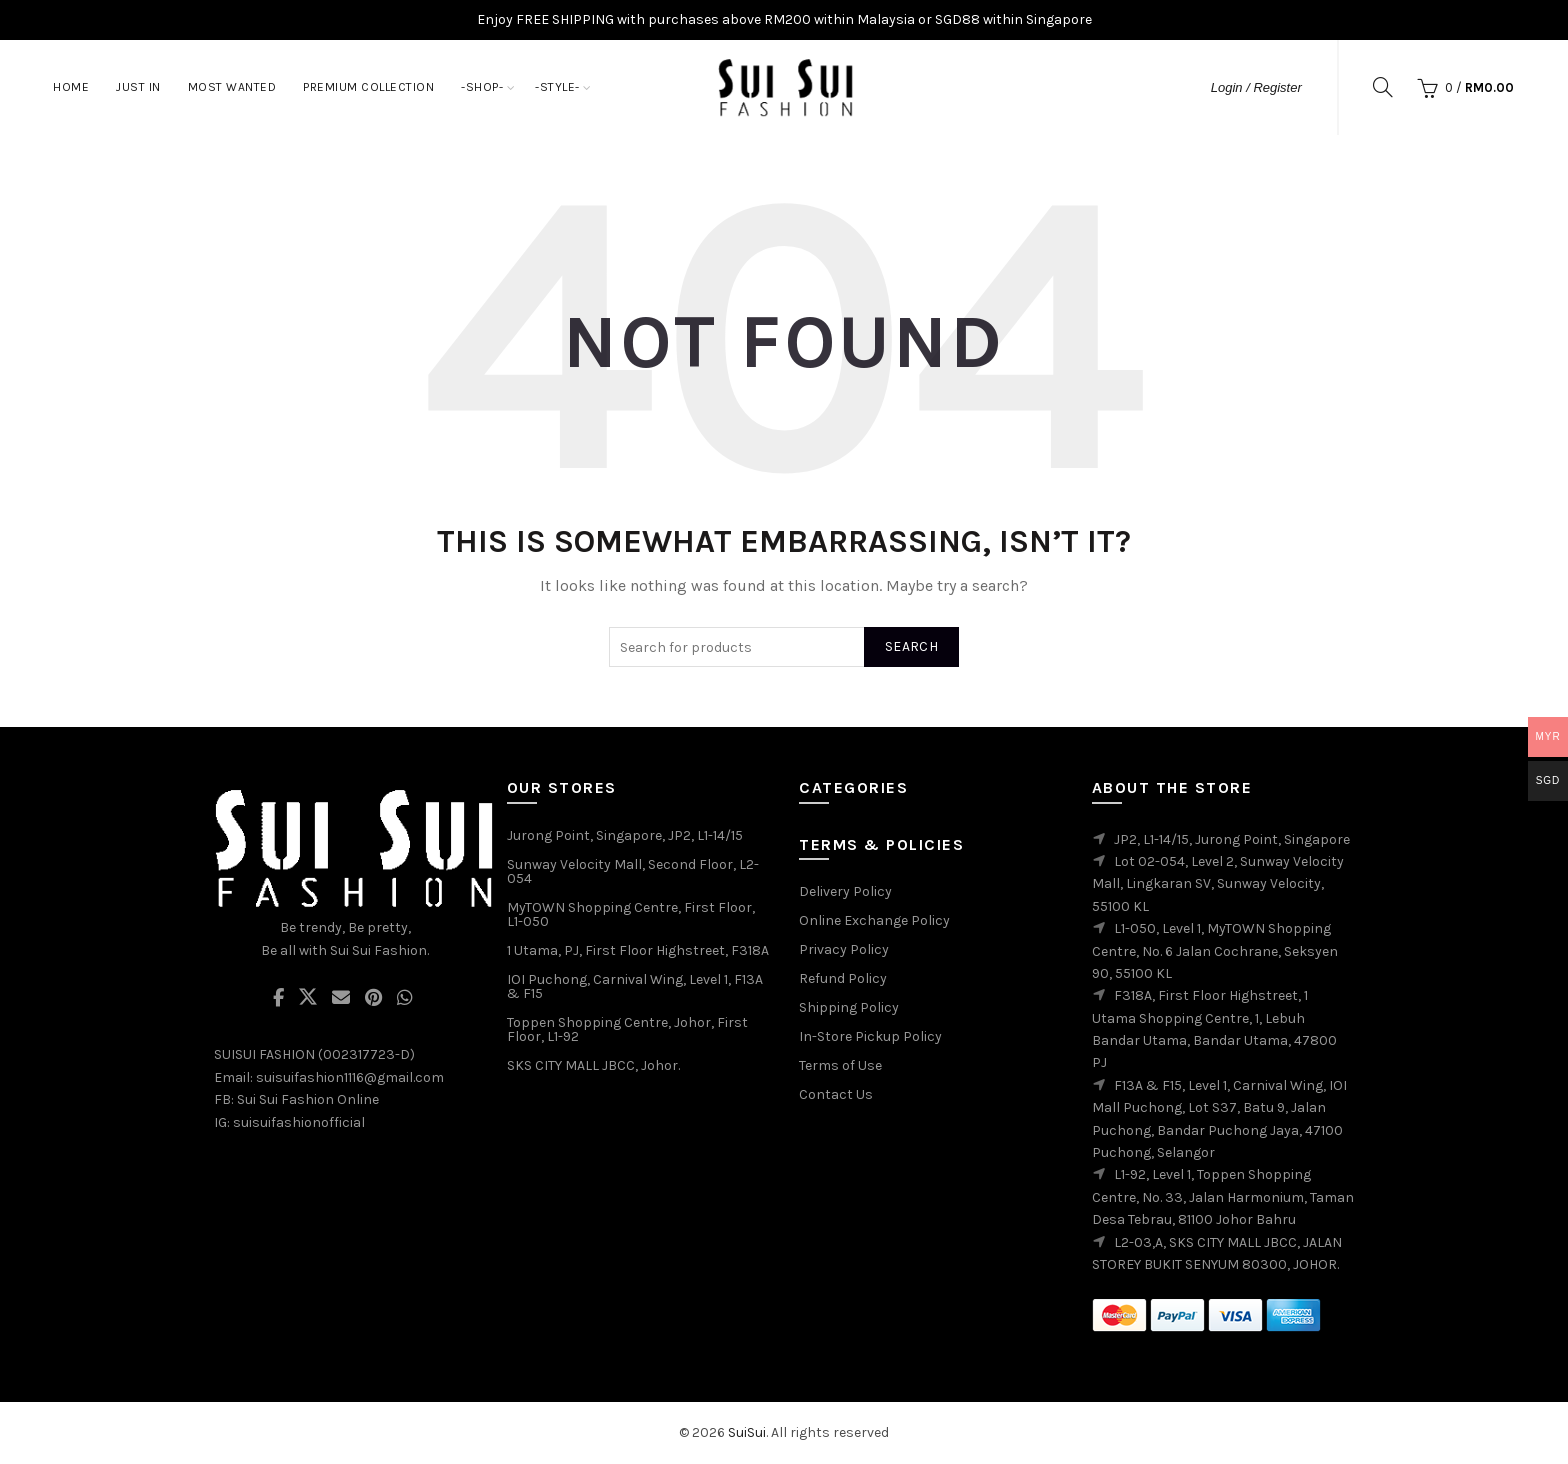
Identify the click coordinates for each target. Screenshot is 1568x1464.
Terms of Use (840, 1065)
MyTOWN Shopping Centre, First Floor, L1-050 (631, 914)
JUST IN (138, 87)
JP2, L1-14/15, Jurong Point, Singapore (1232, 839)
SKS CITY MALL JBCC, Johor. (593, 1065)
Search (911, 646)
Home (71, 87)
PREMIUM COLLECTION (368, 87)
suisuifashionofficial (299, 1122)
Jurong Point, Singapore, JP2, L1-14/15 (625, 835)
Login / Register (1256, 87)
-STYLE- (557, 87)
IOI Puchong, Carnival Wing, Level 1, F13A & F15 (635, 986)
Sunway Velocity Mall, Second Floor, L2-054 (633, 871)
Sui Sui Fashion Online (308, 1099)
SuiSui (747, 1432)
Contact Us (836, 1094)
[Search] (1383, 87)
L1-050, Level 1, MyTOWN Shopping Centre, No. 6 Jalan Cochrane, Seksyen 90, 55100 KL (1215, 951)
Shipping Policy (849, 1007)
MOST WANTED (232, 87)
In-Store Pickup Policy (870, 1036)
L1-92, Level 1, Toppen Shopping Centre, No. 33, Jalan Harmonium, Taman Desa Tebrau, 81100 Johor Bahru (1223, 1197)
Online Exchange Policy (874, 920)
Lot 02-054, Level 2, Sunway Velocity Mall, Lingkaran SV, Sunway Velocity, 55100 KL (1218, 884)
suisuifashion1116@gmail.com (350, 1077)
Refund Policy (843, 978)
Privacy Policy (844, 949)
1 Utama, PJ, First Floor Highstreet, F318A (638, 950)
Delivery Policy (845, 891)
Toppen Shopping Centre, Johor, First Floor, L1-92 (627, 1029)
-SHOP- (482, 87)
